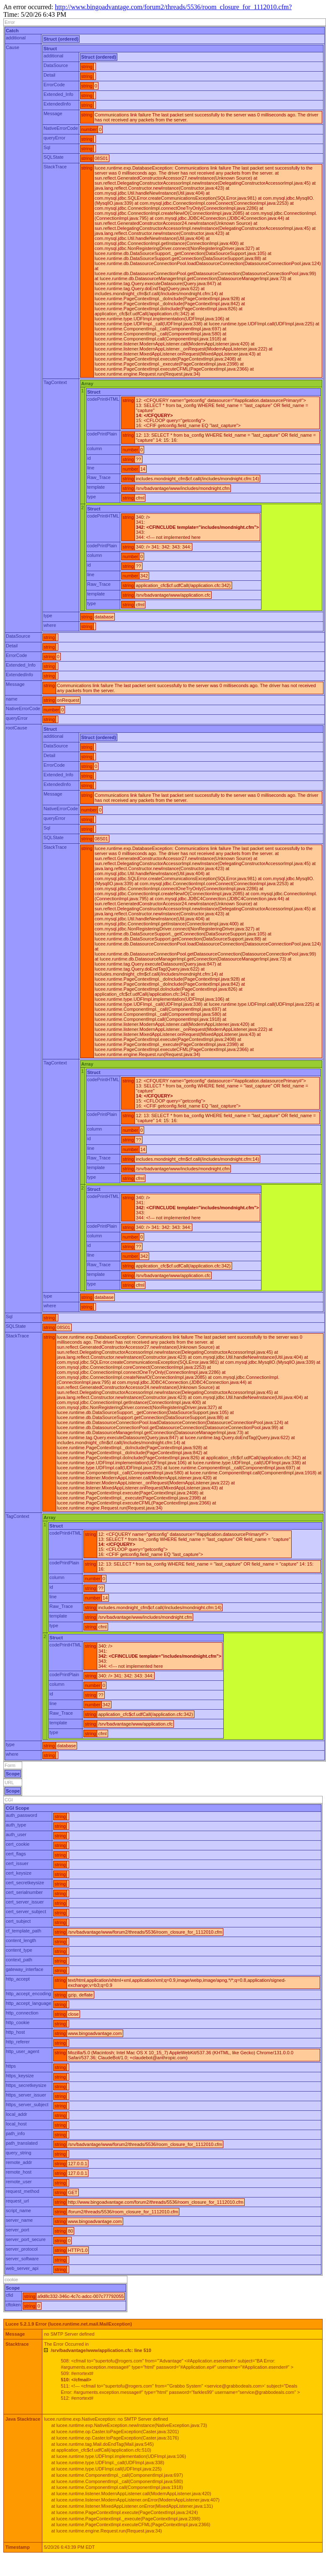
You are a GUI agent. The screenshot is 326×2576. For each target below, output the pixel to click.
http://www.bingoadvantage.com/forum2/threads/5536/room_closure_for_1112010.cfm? (173, 6)
